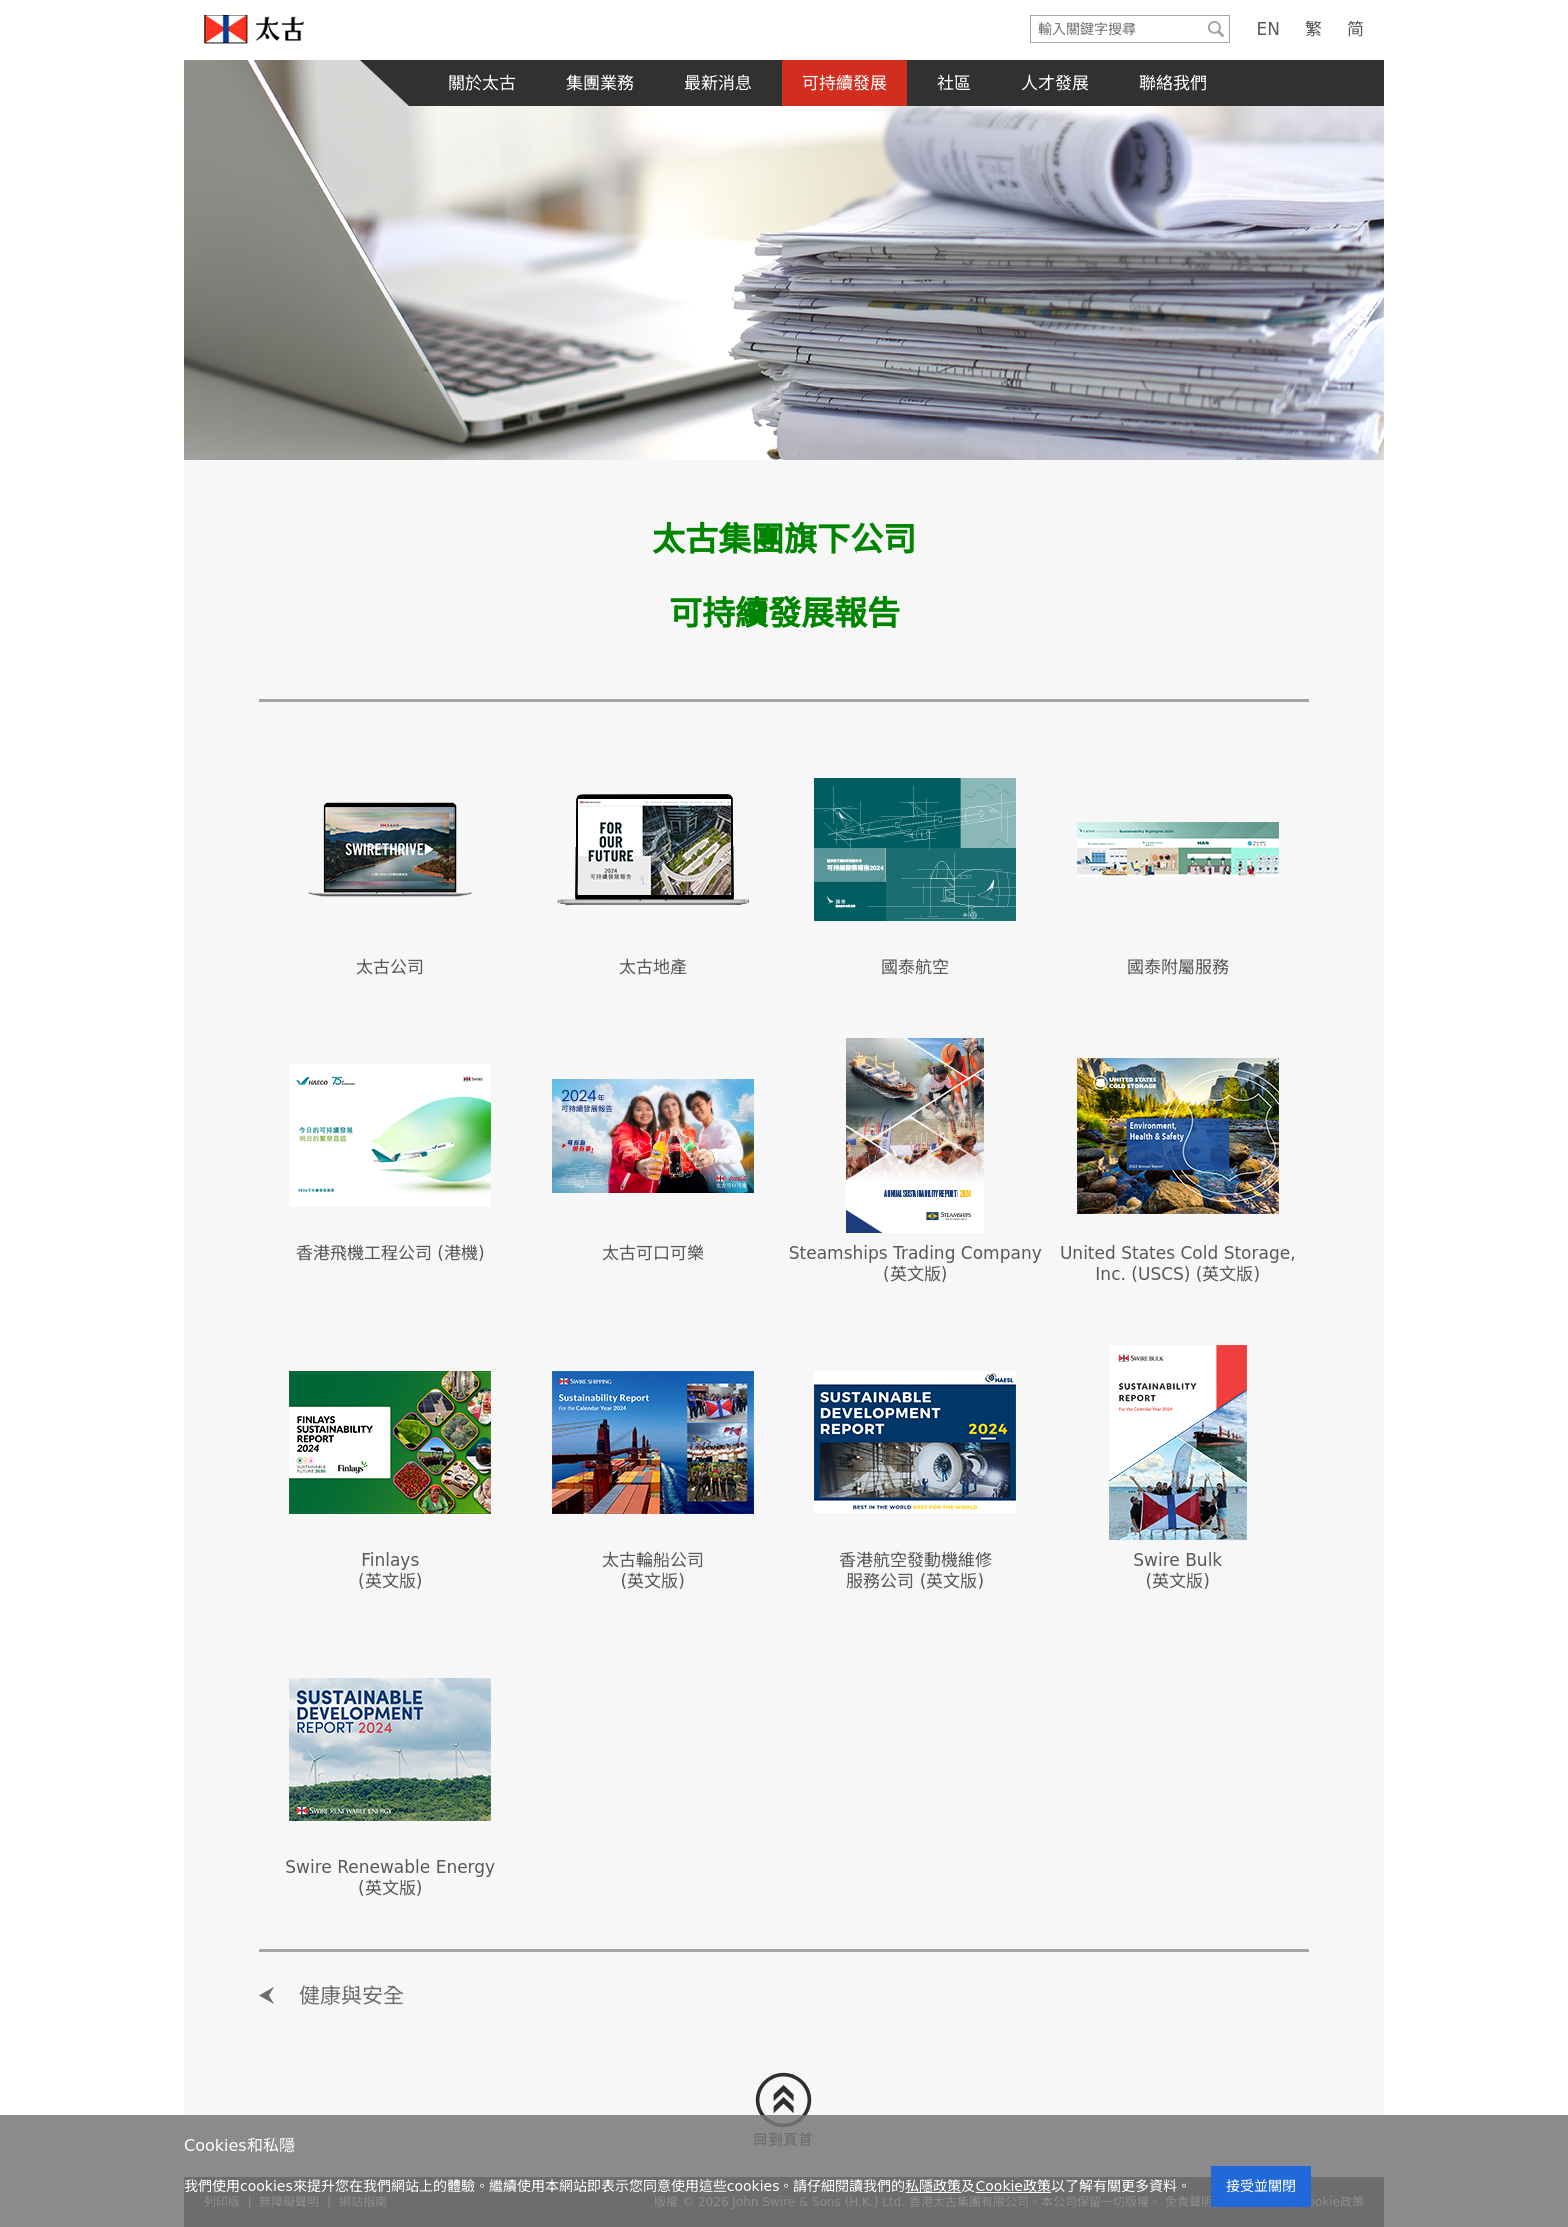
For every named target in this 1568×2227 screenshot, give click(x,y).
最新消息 (718, 83)
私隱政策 (933, 2186)
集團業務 (600, 83)
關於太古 (482, 83)
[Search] (1117, 29)
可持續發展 (844, 83)
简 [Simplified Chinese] (1355, 29)
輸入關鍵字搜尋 (1031, 16)
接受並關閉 (1261, 2186)
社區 (954, 83)
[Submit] (1216, 29)
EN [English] (1268, 29)
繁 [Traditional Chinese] (1313, 29)
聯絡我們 (1173, 83)
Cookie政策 (1013, 2186)
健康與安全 (351, 1996)
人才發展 (1055, 83)
